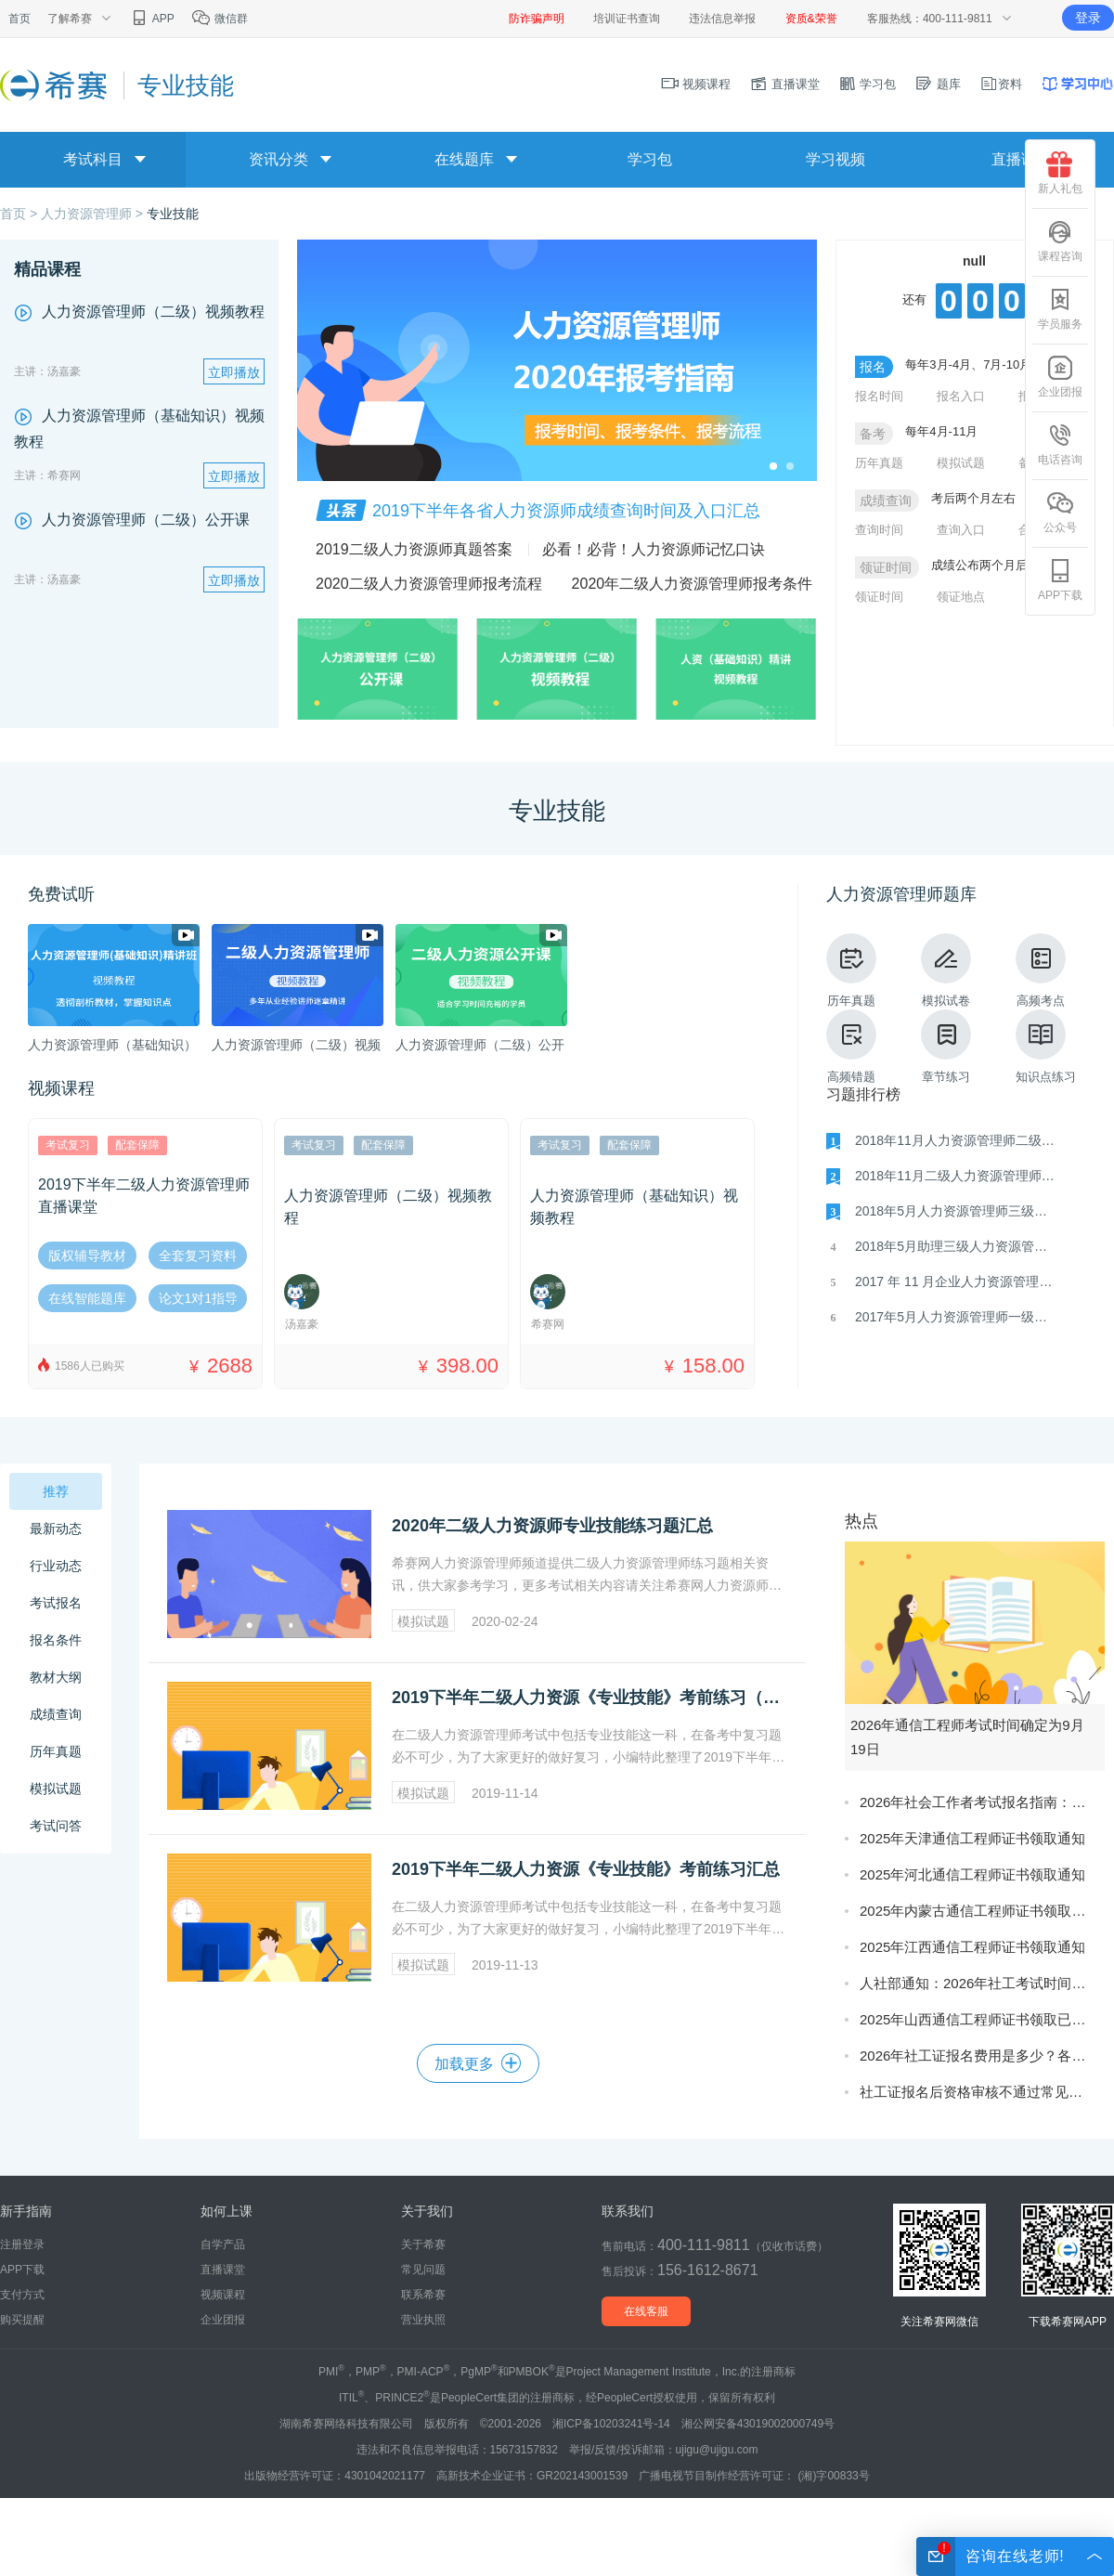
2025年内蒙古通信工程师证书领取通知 (977, 1911)
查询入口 (961, 530)
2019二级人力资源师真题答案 (414, 549)
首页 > (20, 213)
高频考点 (1041, 970)
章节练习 (946, 1046)
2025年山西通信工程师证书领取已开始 (977, 2019)
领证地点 (961, 597)
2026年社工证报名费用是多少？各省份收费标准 (977, 2055)
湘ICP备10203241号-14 (611, 2423)
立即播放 (234, 372)
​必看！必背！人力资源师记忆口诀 (653, 549)
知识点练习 (1046, 1046)
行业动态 (56, 1565)
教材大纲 (56, 1677)
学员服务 (1060, 309)
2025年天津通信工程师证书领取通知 (972, 1838)
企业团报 (1060, 376)
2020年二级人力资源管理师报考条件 (692, 584)
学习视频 (835, 159)
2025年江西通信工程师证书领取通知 (972, 1947)
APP (152, 18)
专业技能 (173, 213)
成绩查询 (56, 1714)
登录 (1088, 17)
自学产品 (223, 2244)
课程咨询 (1060, 241)
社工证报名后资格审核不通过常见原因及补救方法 (977, 2092)
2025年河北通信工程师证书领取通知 (972, 1874)
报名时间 (879, 396)
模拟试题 (961, 463)
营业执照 (423, 2319)
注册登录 (22, 2244)
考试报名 (56, 1602)
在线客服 (646, 2311)
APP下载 (1060, 580)
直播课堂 (784, 84)
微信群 (219, 18)
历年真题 (879, 463)
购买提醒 (22, 2319)
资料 (1000, 84)
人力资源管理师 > (94, 213)
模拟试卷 (946, 970)
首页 (19, 18)
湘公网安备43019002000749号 (758, 2423)
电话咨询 (1060, 444)
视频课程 (696, 84)
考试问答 (56, 1825)
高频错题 (851, 1046)
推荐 (56, 1491)
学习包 (867, 84)
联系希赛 (423, 2294)
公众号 (1060, 512)
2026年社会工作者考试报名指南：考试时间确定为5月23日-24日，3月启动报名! (977, 1802)
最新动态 (56, 1528)
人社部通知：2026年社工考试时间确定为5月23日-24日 (977, 1983)
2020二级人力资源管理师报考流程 (429, 584)
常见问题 (423, 2269)
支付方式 (22, 2294)
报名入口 (961, 396)
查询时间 (879, 530)
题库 (937, 84)
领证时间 (879, 597)
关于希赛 (423, 2244)
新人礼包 (1060, 173)
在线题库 (464, 159)
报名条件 (56, 1640)
